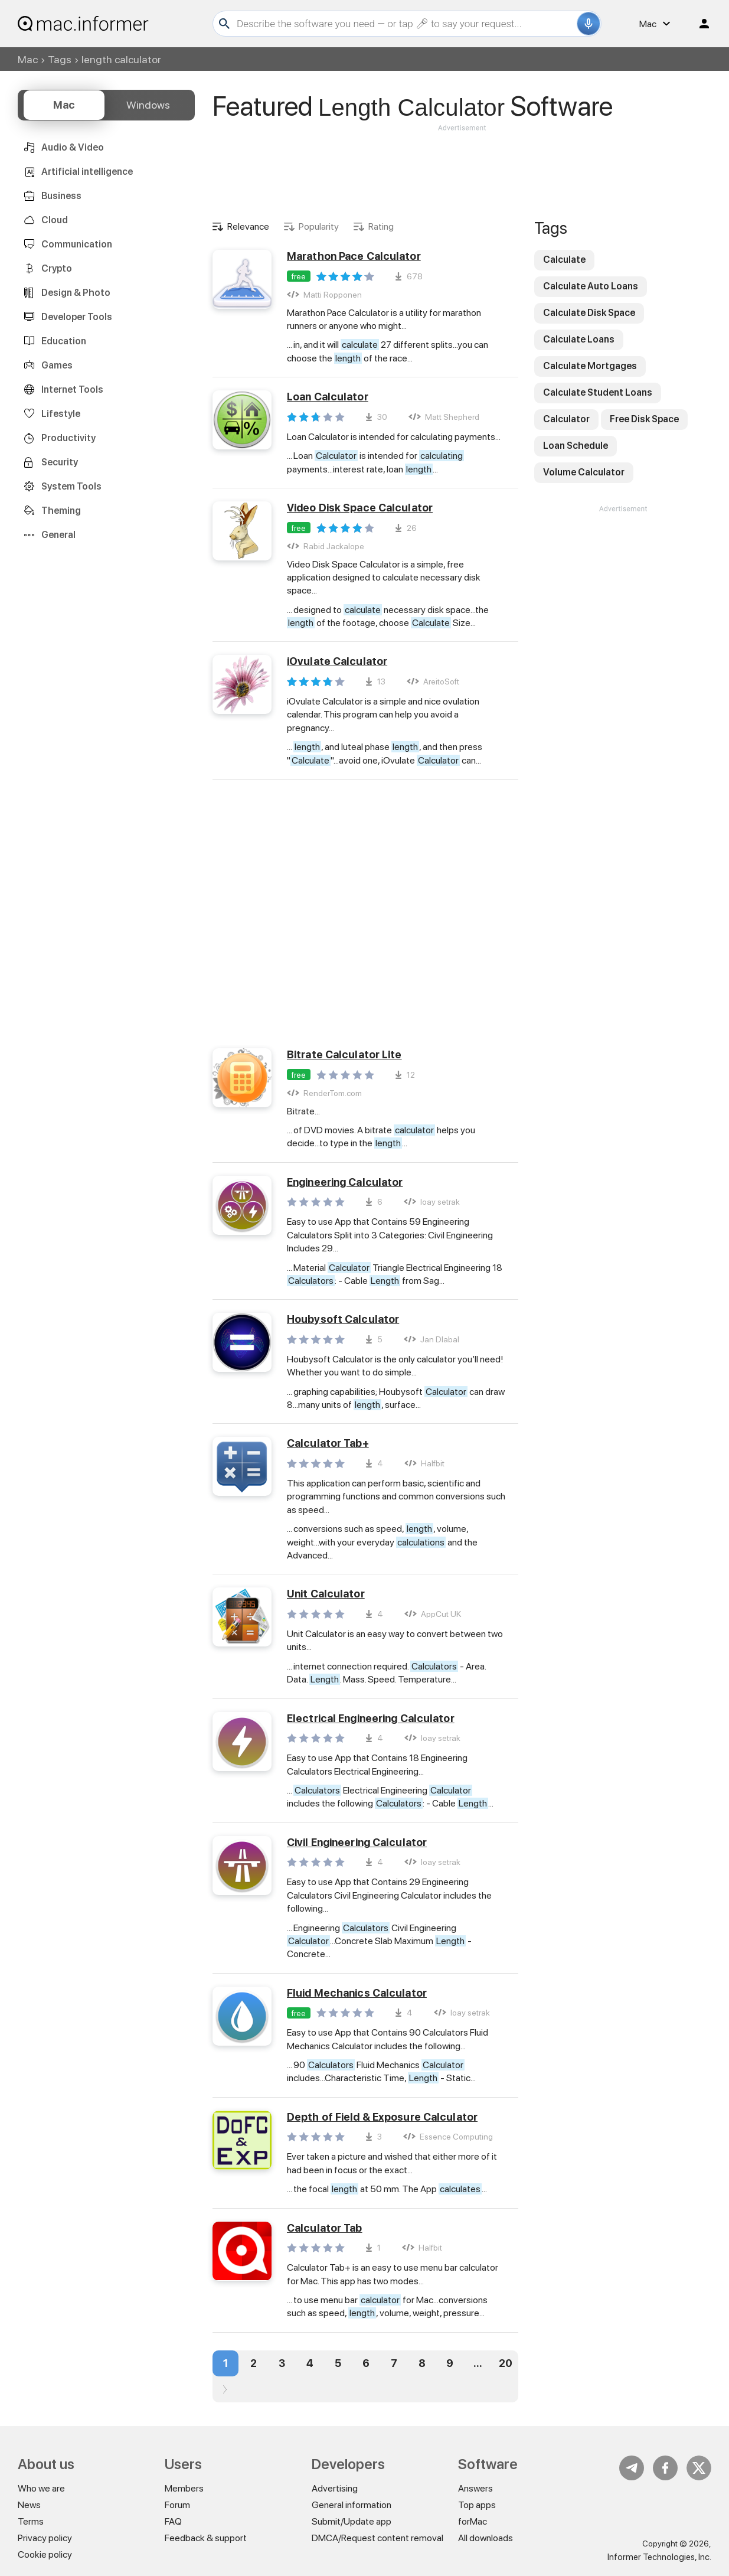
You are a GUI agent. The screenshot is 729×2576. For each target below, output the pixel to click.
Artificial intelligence (87, 171)
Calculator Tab (324, 2228)
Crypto (56, 268)
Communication (76, 244)
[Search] (405, 24)
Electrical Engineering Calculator (371, 1718)
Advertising (335, 2488)
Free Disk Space (644, 419)
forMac (472, 2521)
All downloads (485, 2538)
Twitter (698, 2468)
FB (665, 2468)
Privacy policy (45, 2538)
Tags (59, 59)
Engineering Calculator (345, 1182)
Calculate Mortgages (590, 365)
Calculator (566, 419)
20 (505, 2363)
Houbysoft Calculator (343, 1319)
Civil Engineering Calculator (357, 1842)
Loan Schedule (575, 445)
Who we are (41, 2488)
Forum (177, 2504)
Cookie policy (45, 2554)
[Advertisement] (462, 169)
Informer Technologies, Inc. (659, 2557)
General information (351, 2504)
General (58, 534)
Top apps (477, 2504)
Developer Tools (76, 316)
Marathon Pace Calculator (354, 256)
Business (61, 195)
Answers (475, 2488)
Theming (61, 510)
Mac (28, 59)
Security (59, 462)
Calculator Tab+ (328, 1443)
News (29, 2504)
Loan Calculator (327, 396)
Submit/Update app (351, 2521)
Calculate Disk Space (589, 312)
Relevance (248, 226)
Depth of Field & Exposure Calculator (382, 2117)
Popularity (319, 226)
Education (63, 341)
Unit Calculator (326, 1593)
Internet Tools (72, 389)
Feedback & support (206, 2538)
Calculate (564, 259)
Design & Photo (75, 292)
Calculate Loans (578, 339)
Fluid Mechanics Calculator (357, 1993)
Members (184, 2488)
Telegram (631, 2468)
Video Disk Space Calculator (360, 507)
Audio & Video (72, 147)
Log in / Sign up (699, 24)
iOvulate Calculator (337, 661)
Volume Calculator (584, 472)
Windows (148, 105)
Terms (31, 2521)
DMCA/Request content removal (377, 2538)
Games (57, 365)
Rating (381, 226)
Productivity (68, 438)
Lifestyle (60, 413)
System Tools (71, 486)
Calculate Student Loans (597, 392)
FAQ (173, 2521)
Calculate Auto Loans (590, 286)
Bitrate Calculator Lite (344, 1054)
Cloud (54, 220)
